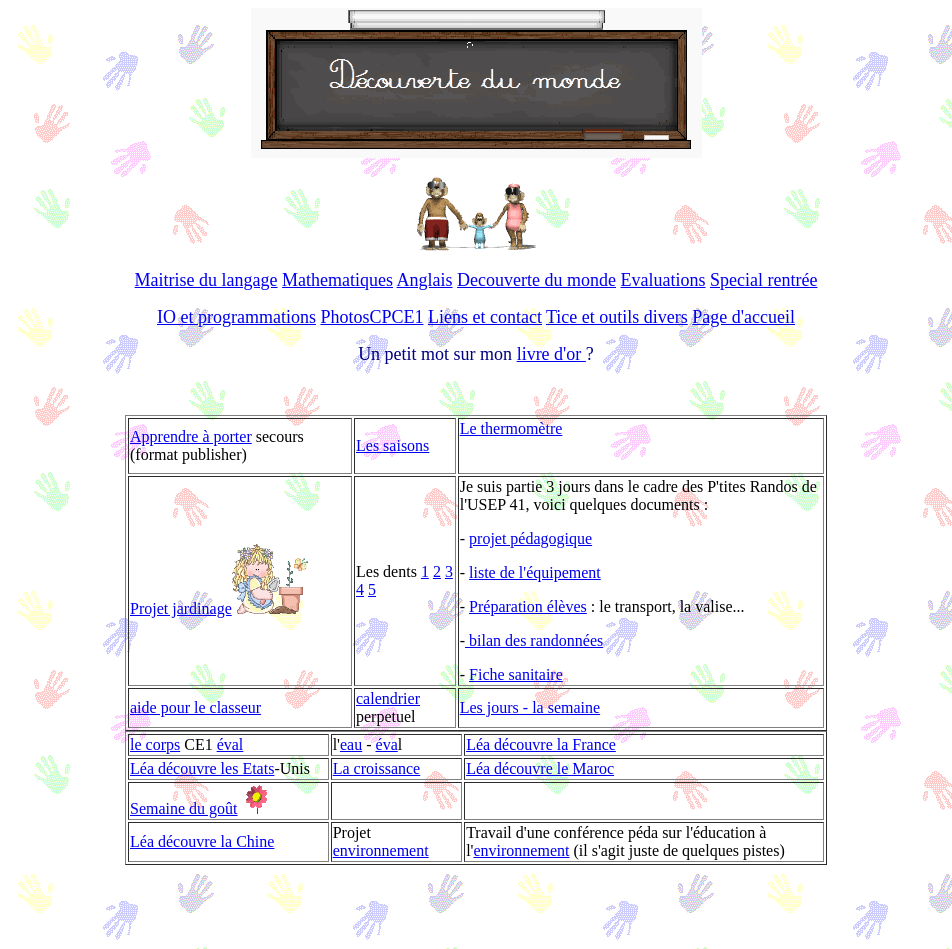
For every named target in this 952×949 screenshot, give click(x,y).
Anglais (425, 280)
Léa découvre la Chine (202, 841)
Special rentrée (763, 280)
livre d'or (551, 354)
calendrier (388, 698)
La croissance (377, 768)
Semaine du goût (184, 808)
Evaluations (663, 280)
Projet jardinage (181, 608)
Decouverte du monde (536, 280)
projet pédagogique (530, 538)
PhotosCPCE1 (371, 317)
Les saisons (392, 445)
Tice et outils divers (617, 317)
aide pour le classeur (195, 707)
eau (351, 744)
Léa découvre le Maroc (540, 768)
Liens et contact (485, 317)
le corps (155, 744)
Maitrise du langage (206, 280)
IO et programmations (236, 317)
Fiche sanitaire (516, 674)
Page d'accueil (743, 317)
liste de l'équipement (535, 572)
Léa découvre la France (541, 744)
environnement (381, 850)
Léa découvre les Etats (202, 768)
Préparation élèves (528, 606)
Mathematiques (337, 280)
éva (387, 744)
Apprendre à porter (191, 436)
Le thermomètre (511, 428)
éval (230, 744)
